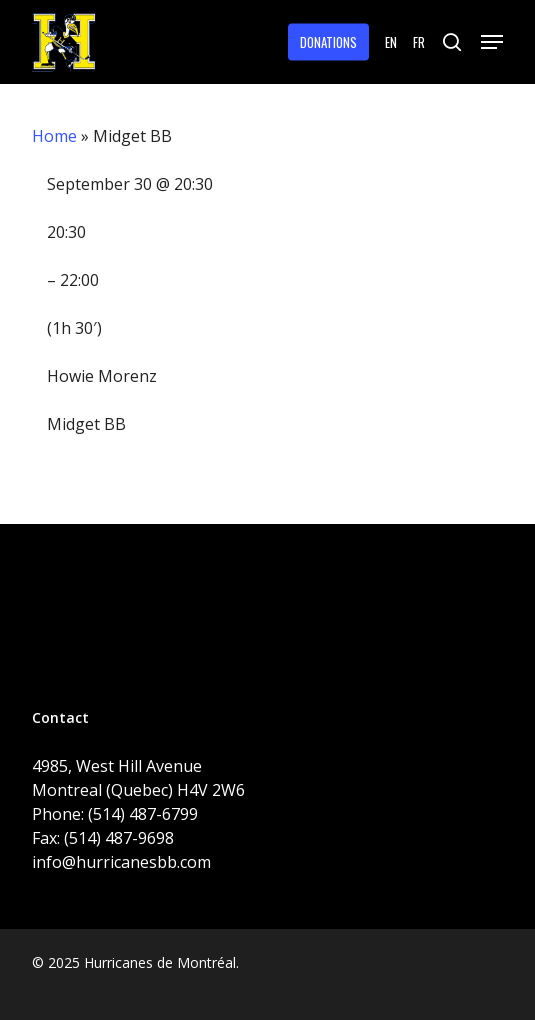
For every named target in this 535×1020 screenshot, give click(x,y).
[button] (492, 42)
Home (54, 136)
